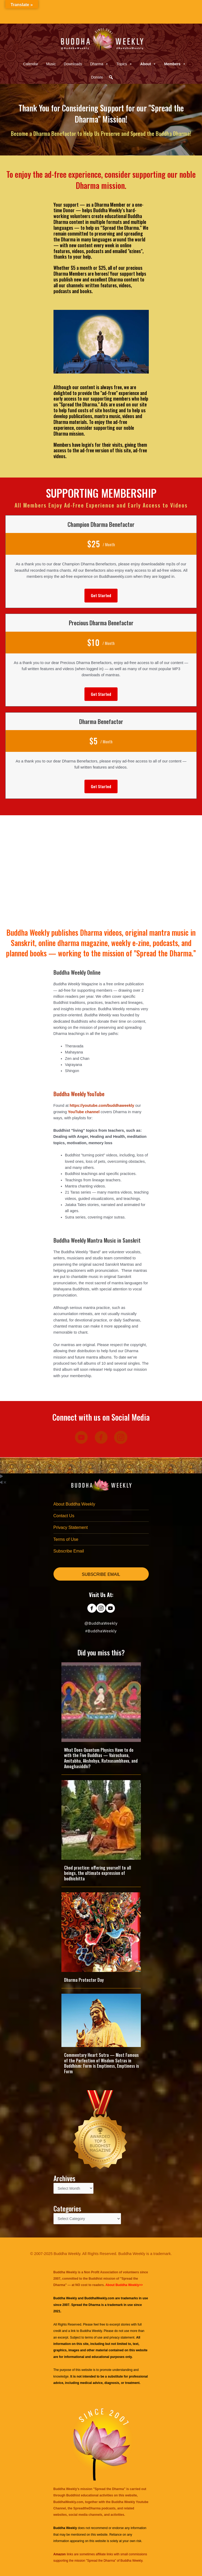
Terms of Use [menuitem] (65, 1539)
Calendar (30, 64)
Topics (124, 64)
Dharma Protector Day (84, 1980)
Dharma (99, 64)
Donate (97, 77)
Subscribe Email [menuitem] (68, 1551)
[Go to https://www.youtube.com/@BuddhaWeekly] (110, 1608)
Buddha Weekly (91, 2331)
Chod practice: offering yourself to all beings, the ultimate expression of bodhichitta (97, 1873)
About (148, 64)
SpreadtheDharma (87, 2508)
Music (51, 64)
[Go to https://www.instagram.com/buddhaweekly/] (101, 1608)
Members (175, 64)
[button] (111, 77)
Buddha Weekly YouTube (79, 1094)
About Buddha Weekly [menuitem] (74, 1504)
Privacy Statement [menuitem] (70, 1527)
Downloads (73, 64)
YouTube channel (84, 1112)
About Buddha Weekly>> (124, 2285)
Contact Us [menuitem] (63, 1515)
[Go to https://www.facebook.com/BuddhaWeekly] (91, 1608)
